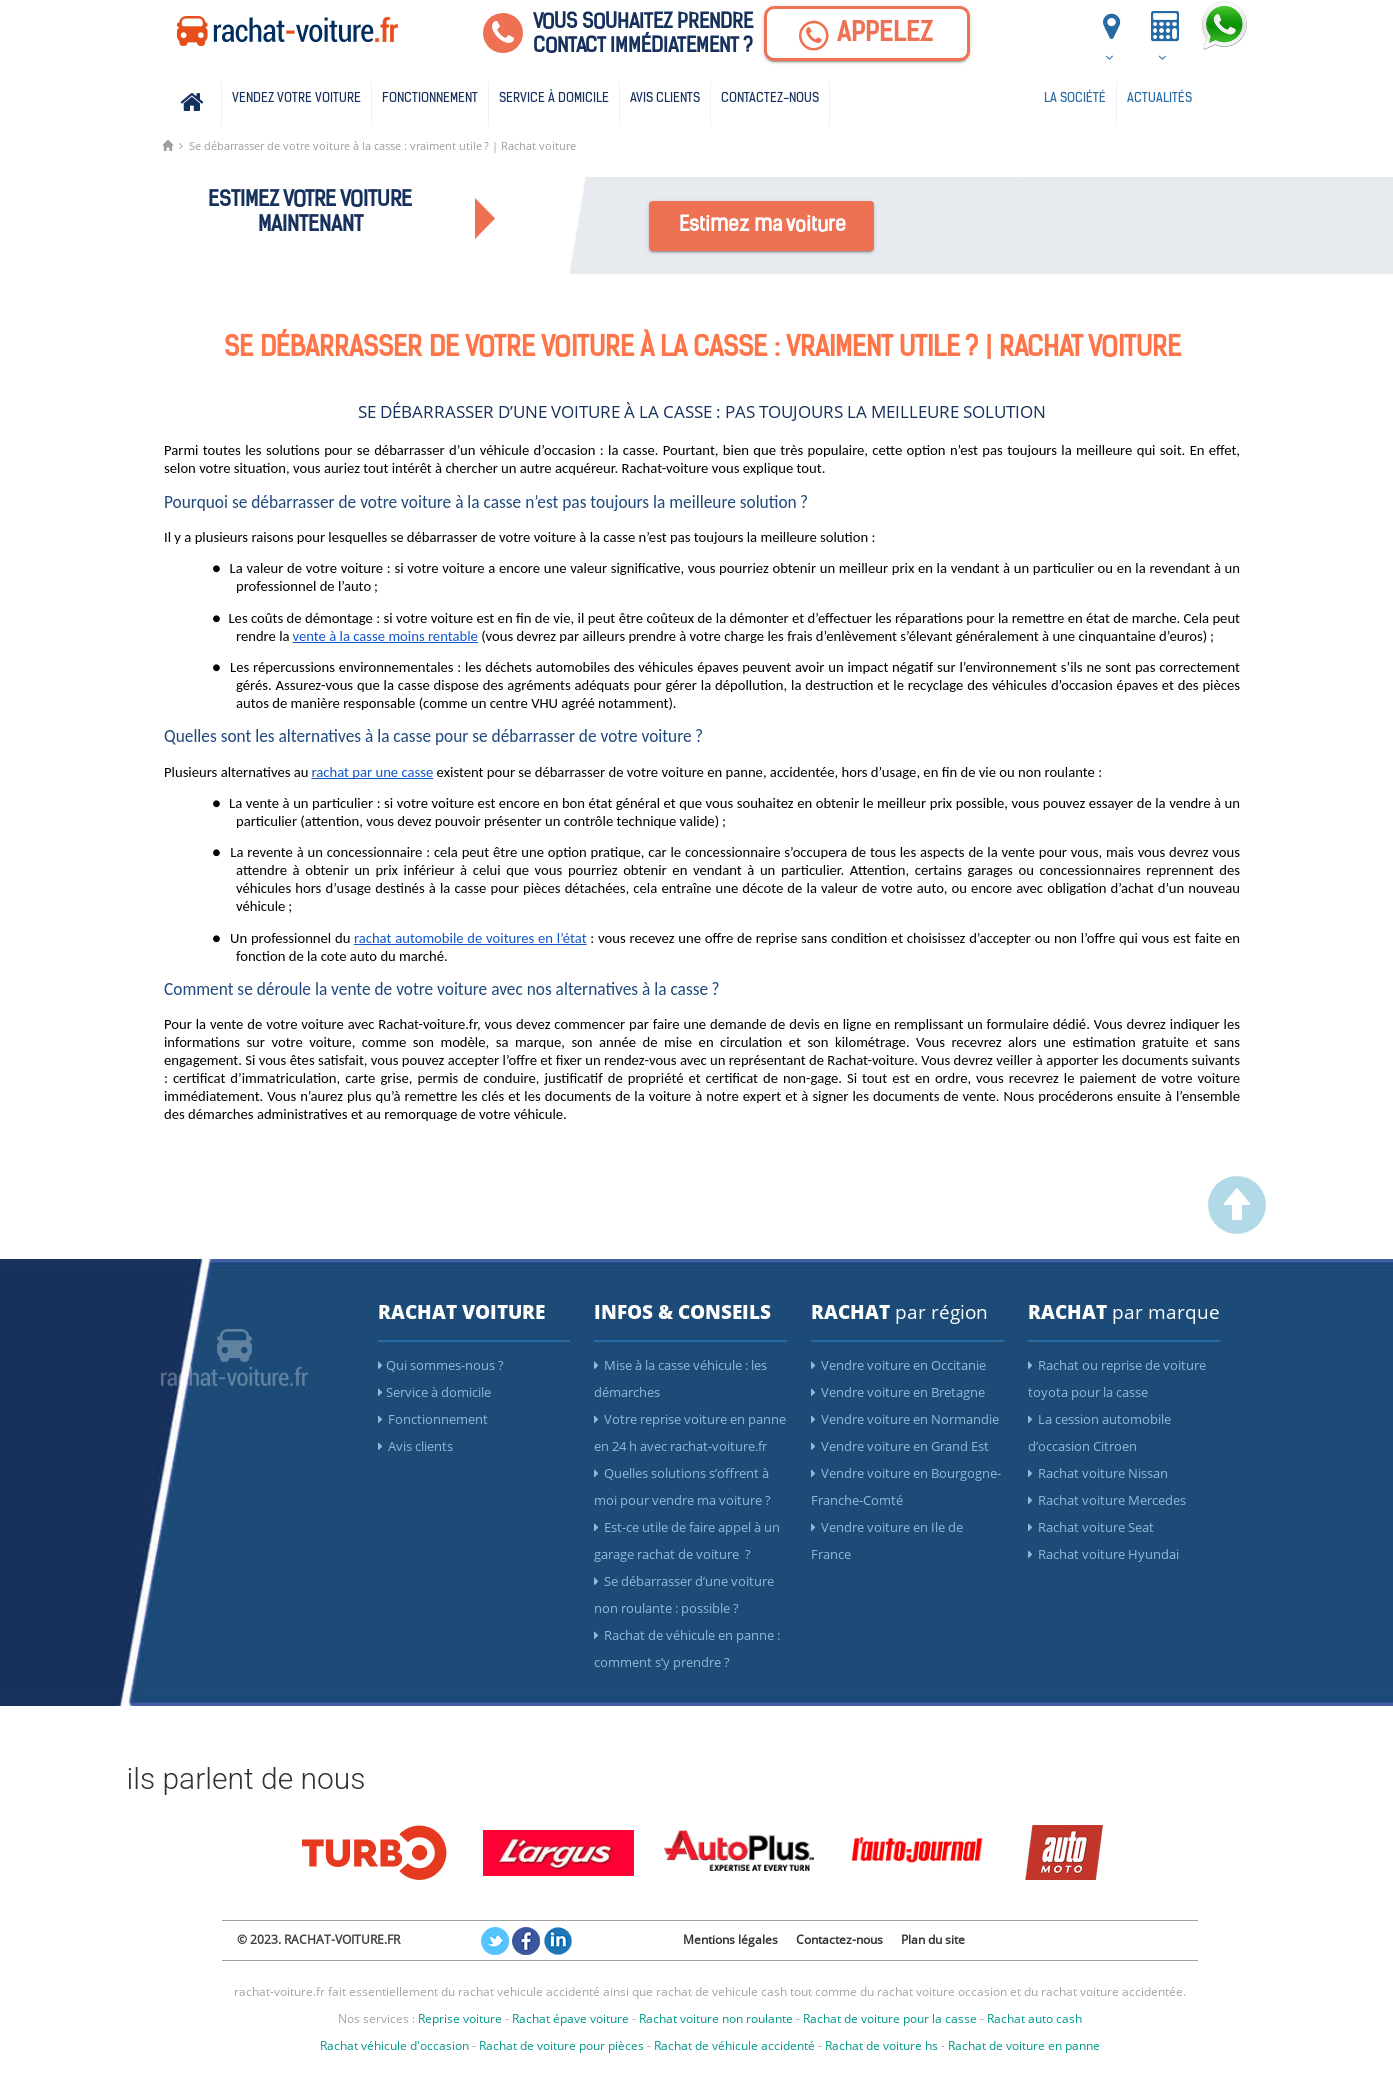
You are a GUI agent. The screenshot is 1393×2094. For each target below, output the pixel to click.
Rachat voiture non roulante (716, 2018)
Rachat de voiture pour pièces (561, 2045)
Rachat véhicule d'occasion (394, 2045)
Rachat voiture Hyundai (1103, 1554)
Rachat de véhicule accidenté (734, 2045)
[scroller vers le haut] (1237, 1229)
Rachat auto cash (1034, 2018)
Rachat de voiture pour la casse (890, 2018)
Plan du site (933, 1939)
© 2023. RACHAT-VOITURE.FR (318, 1939)
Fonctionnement (430, 98)
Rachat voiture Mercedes (1107, 1500)
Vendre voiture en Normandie (905, 1419)
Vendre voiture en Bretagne (898, 1392)
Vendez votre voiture (296, 98)
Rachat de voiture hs (881, 2045)
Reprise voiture (460, 2018)
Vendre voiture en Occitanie (898, 1365)
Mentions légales (730, 1939)
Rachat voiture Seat (1091, 1527)
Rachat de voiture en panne (1024, 2045)
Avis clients (665, 98)
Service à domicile (554, 98)
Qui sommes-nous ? (441, 1365)
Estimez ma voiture (762, 226)
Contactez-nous (770, 98)
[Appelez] (867, 33)
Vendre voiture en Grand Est (900, 1446)
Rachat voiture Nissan (1098, 1473)
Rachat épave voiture (570, 2018)
